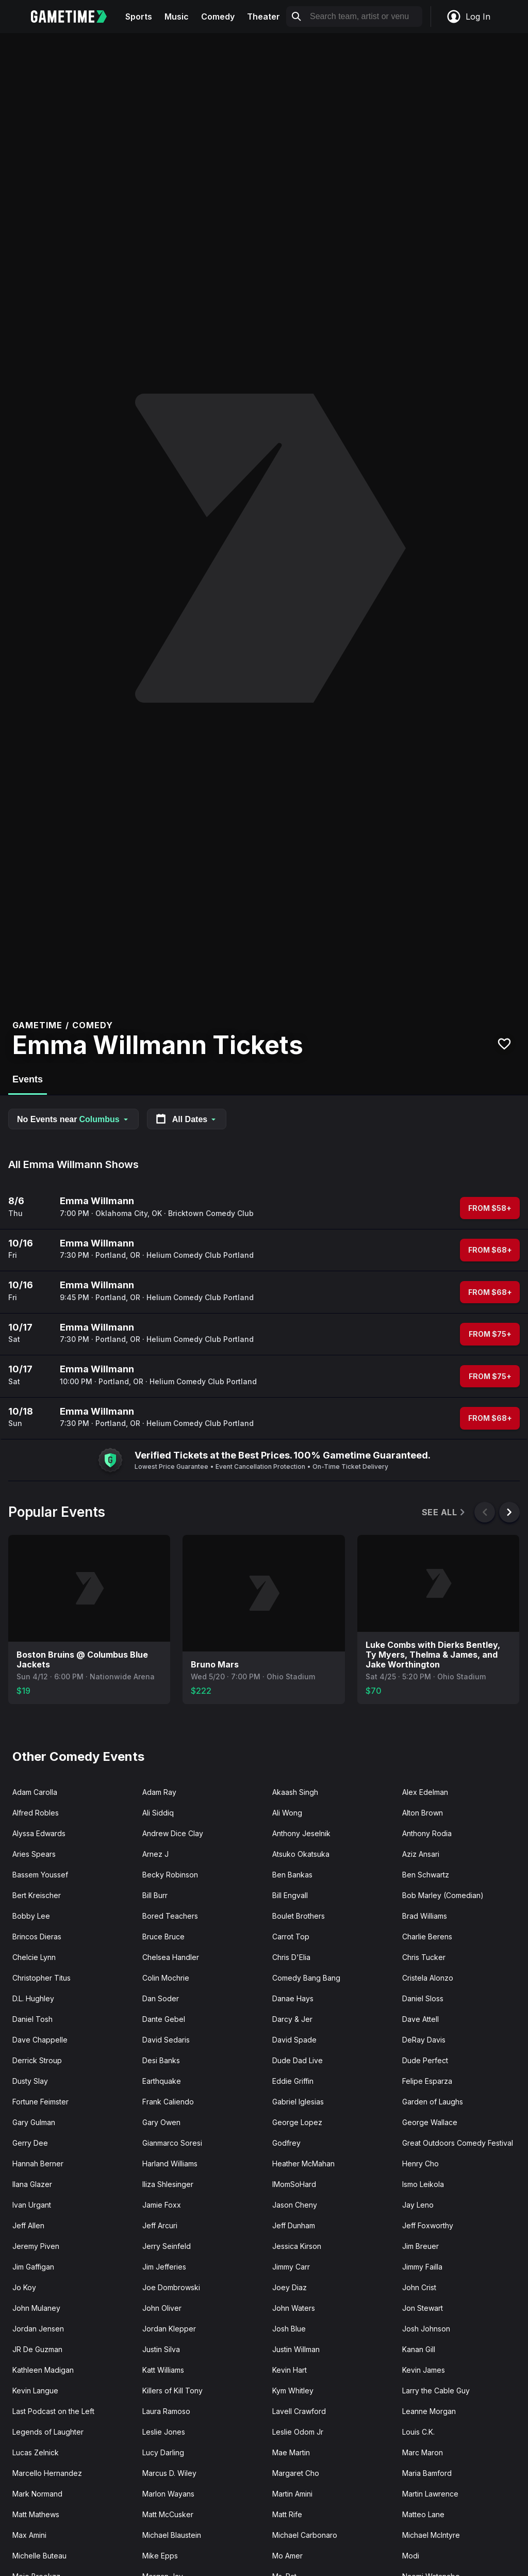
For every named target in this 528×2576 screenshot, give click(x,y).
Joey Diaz (289, 2287)
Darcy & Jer (292, 2019)
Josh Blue (289, 2328)
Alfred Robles (35, 1812)
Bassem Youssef (40, 1874)
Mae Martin (291, 2452)
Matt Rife (287, 2514)
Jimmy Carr (291, 2266)
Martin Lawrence (430, 2493)
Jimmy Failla (422, 2266)
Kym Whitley (293, 2390)
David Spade (294, 2039)
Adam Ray (159, 1792)
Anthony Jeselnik (301, 1833)
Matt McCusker (167, 2514)
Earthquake (161, 2081)
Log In (468, 16)
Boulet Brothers (298, 1915)
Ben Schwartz (425, 1874)
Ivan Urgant (31, 2204)
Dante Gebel (163, 2019)
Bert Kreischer (36, 1895)
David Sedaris (166, 2039)
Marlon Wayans (168, 2493)
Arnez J (155, 1854)
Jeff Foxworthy (427, 2225)
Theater (263, 16)
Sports (138, 16)
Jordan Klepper (169, 2328)
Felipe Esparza (427, 2081)
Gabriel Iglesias (298, 2101)
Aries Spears (34, 1854)
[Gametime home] (75, 16)
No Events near (73, 1119)
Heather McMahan (303, 2163)
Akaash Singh (295, 1792)
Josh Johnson (426, 2328)
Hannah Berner (37, 2163)
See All (444, 1512)
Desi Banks (161, 2060)
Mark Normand (37, 2493)
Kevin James (423, 2370)
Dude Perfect (425, 2060)
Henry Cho (420, 2163)
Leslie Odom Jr (297, 2431)
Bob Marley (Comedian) (443, 1895)
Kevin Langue (35, 2390)
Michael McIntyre (431, 2535)
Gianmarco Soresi (172, 2142)
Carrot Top (290, 1936)
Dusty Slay (30, 2081)
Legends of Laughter (48, 2431)
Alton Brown (422, 1812)
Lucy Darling (163, 2452)
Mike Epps (160, 2555)
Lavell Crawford (299, 2411)
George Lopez (297, 2122)
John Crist (419, 2287)
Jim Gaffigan (33, 2266)
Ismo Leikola (423, 2184)
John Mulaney (36, 2308)
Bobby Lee (31, 1915)
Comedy (218, 16)
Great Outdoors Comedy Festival (457, 2142)
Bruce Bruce (163, 1936)
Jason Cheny (294, 2204)
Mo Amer (287, 2555)
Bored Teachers (170, 1915)
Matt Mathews (35, 2514)
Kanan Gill (418, 2349)
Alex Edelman (425, 1792)
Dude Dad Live (297, 2060)
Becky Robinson (170, 1874)
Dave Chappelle (40, 2039)
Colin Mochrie (165, 1977)
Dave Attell (420, 2019)
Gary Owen (161, 2122)
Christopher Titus (41, 1977)
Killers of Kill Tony (172, 2390)
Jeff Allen (28, 2225)
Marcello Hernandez (47, 2473)
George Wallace (429, 2122)
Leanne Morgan (429, 2411)
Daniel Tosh (32, 2019)
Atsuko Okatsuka (300, 1854)
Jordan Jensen (38, 2328)
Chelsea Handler (170, 1957)
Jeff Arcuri (159, 2225)
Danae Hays (293, 1998)
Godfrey (286, 2142)
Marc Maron (422, 2452)
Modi (410, 2555)
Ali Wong (287, 1812)
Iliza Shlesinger (167, 2184)
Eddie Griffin (293, 2081)
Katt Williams (163, 2370)
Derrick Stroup (37, 2060)
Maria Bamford (427, 2473)
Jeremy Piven (35, 2246)
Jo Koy (24, 2287)
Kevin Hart (289, 2370)
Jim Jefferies (164, 2266)
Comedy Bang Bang (306, 1977)
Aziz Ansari (420, 1854)
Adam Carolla (34, 1792)
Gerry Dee (30, 2142)
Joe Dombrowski (171, 2287)
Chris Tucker (424, 1957)
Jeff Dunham (293, 2225)
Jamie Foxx (161, 2204)
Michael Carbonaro (304, 2535)
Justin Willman (296, 2349)
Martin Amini (292, 2493)
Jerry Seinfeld (166, 2246)
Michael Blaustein (171, 2535)
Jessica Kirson (296, 2246)
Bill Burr (155, 1895)
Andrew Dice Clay (172, 1833)
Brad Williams (424, 1915)
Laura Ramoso (166, 2411)
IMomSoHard (294, 2184)
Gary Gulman (33, 2122)
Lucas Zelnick (35, 2452)
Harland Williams (169, 2163)
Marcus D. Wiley (169, 2473)
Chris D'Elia (291, 1957)
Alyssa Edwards (38, 1833)
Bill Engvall (290, 1895)
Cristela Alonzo (427, 1977)
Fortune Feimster (40, 2101)
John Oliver (162, 2308)
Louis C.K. (418, 2431)
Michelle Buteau (39, 2555)
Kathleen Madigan (43, 2370)
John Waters (293, 2308)
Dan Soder (160, 1998)
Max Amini (29, 2535)
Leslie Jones (163, 2431)
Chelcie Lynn (34, 1957)
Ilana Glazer (32, 2184)
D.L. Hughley (33, 1998)
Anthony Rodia (427, 1833)
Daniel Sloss (422, 1998)
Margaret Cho (295, 2473)
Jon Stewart (422, 2308)
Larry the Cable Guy (436, 2390)
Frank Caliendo (168, 2101)
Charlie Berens (427, 1936)
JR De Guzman (37, 2349)
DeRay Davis (424, 2039)
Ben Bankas (292, 1874)
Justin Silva (161, 2349)
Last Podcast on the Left (53, 2411)
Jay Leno (418, 2204)
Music (176, 16)
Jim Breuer (420, 2246)
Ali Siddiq (158, 1812)
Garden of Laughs (432, 2101)
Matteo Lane (423, 2514)
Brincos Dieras (36, 1936)
